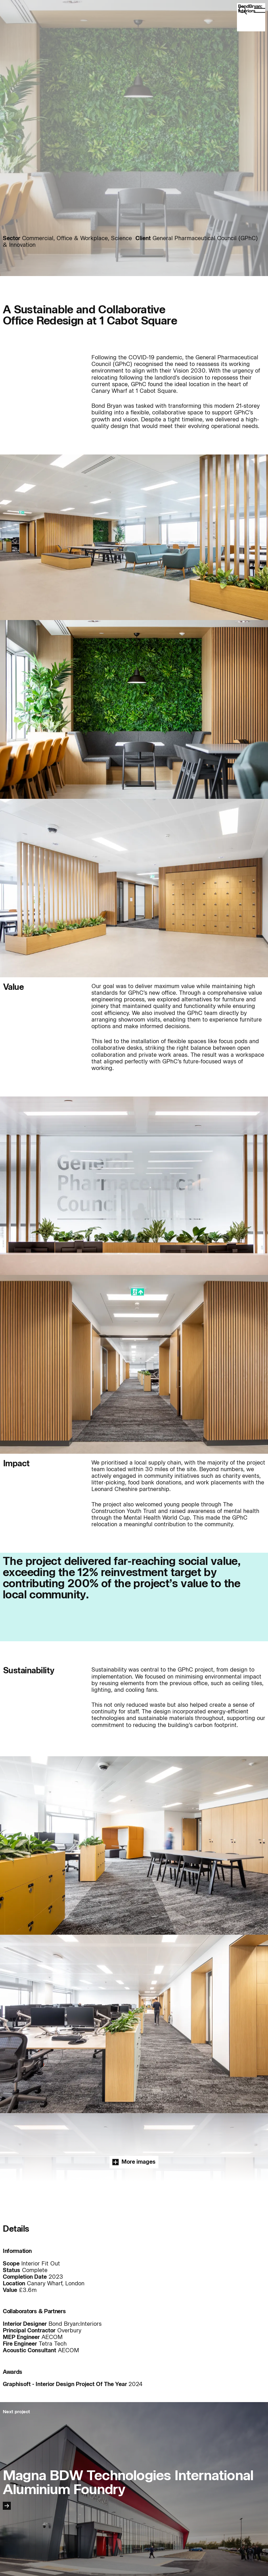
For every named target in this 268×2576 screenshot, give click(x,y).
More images (134, 2162)
